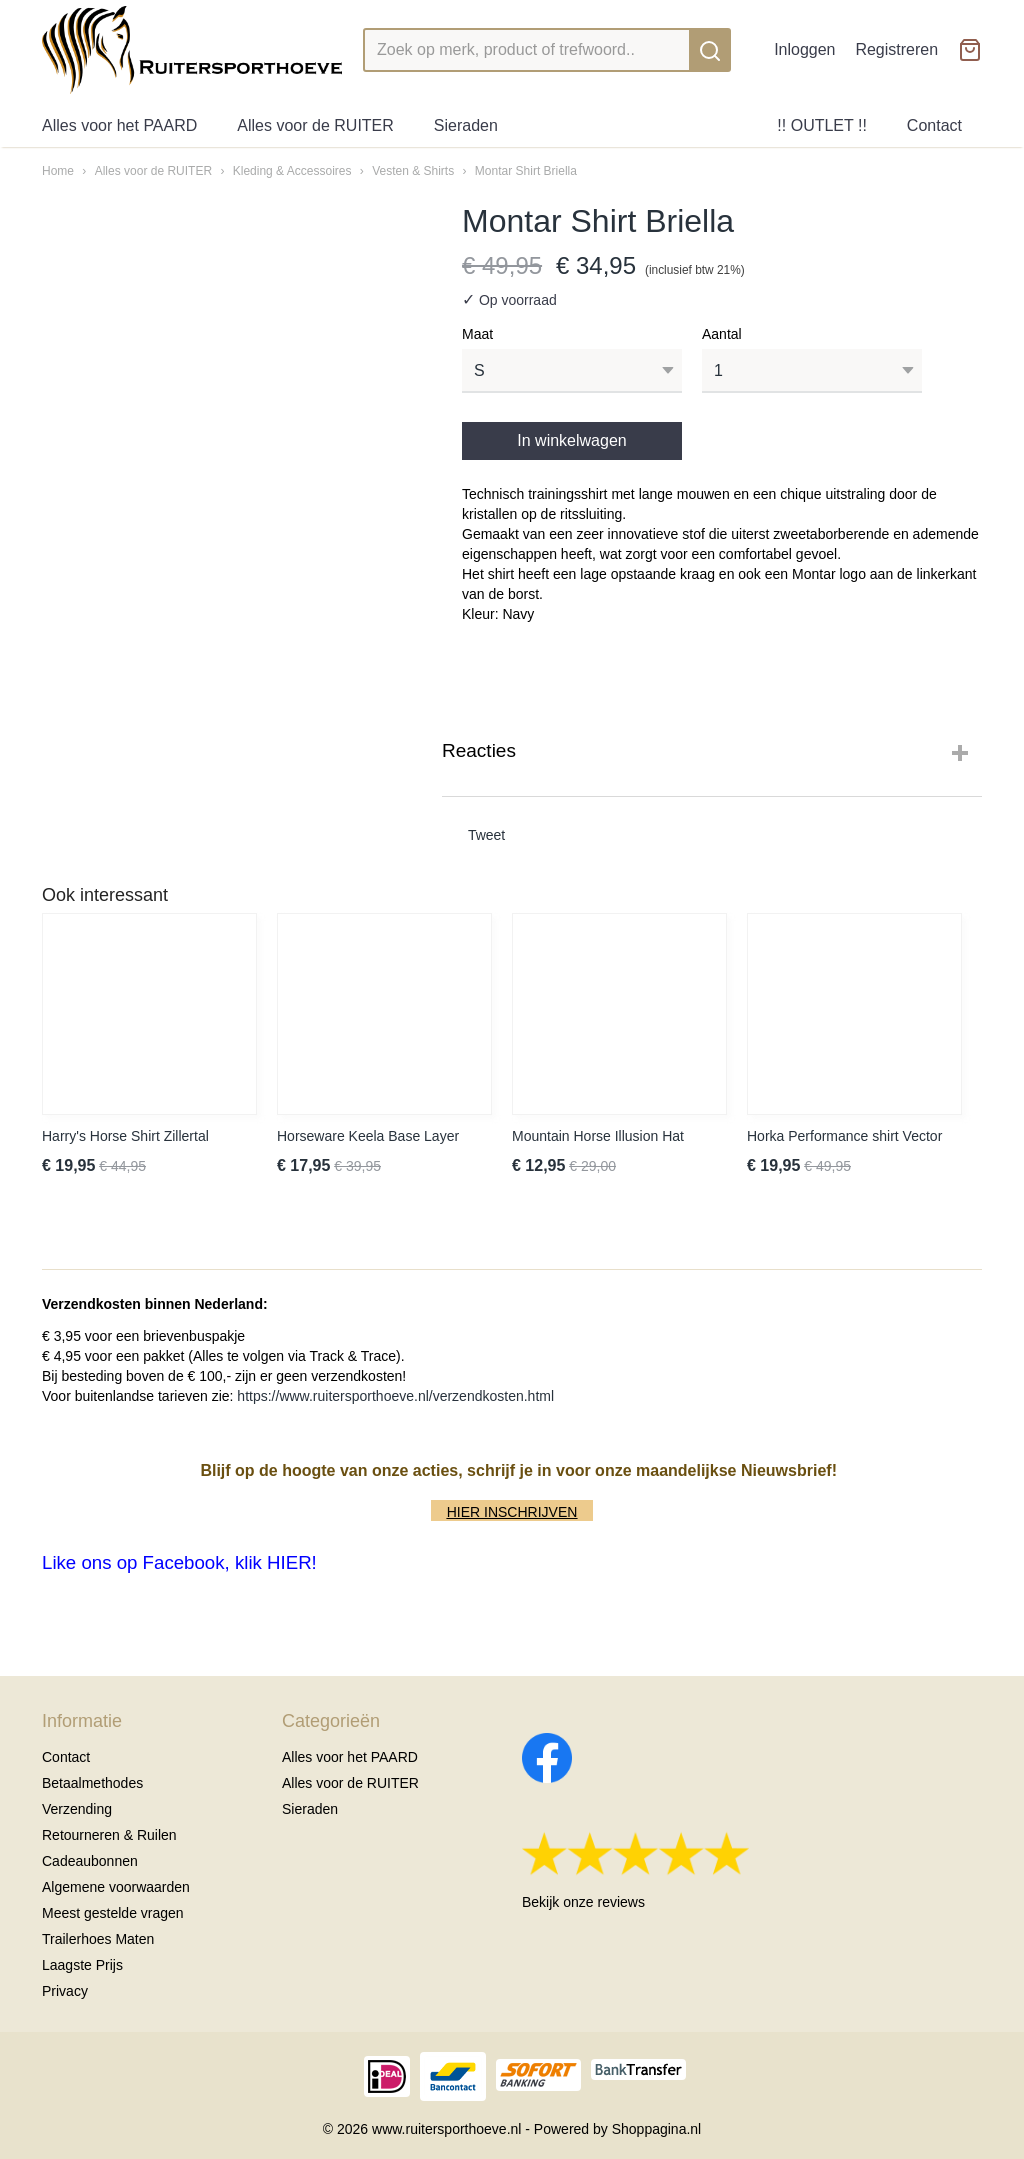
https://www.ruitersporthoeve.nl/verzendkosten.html (395, 1396)
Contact (934, 125)
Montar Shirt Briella (526, 171)
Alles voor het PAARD (119, 125)
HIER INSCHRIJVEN (512, 1512)
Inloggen (804, 49)
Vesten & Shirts (413, 171)
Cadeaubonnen (90, 1861)
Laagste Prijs (82, 1965)
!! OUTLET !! (822, 125)
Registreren (896, 49)
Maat (477, 334)
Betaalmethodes (92, 1783)
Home (58, 171)
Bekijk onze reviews (583, 1902)
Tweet (486, 835)
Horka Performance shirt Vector (844, 1136)
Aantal (722, 334)
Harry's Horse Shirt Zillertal (125, 1136)
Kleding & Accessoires (292, 171)
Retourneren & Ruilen (109, 1835)
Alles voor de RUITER (315, 125)
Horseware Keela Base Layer (368, 1136)
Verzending (77, 1809)
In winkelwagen (571, 440)
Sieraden (466, 125)
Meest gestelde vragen (113, 1913)
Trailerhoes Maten (98, 1939)
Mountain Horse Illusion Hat (598, 1136)
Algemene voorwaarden (116, 1887)
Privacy (65, 1991)
